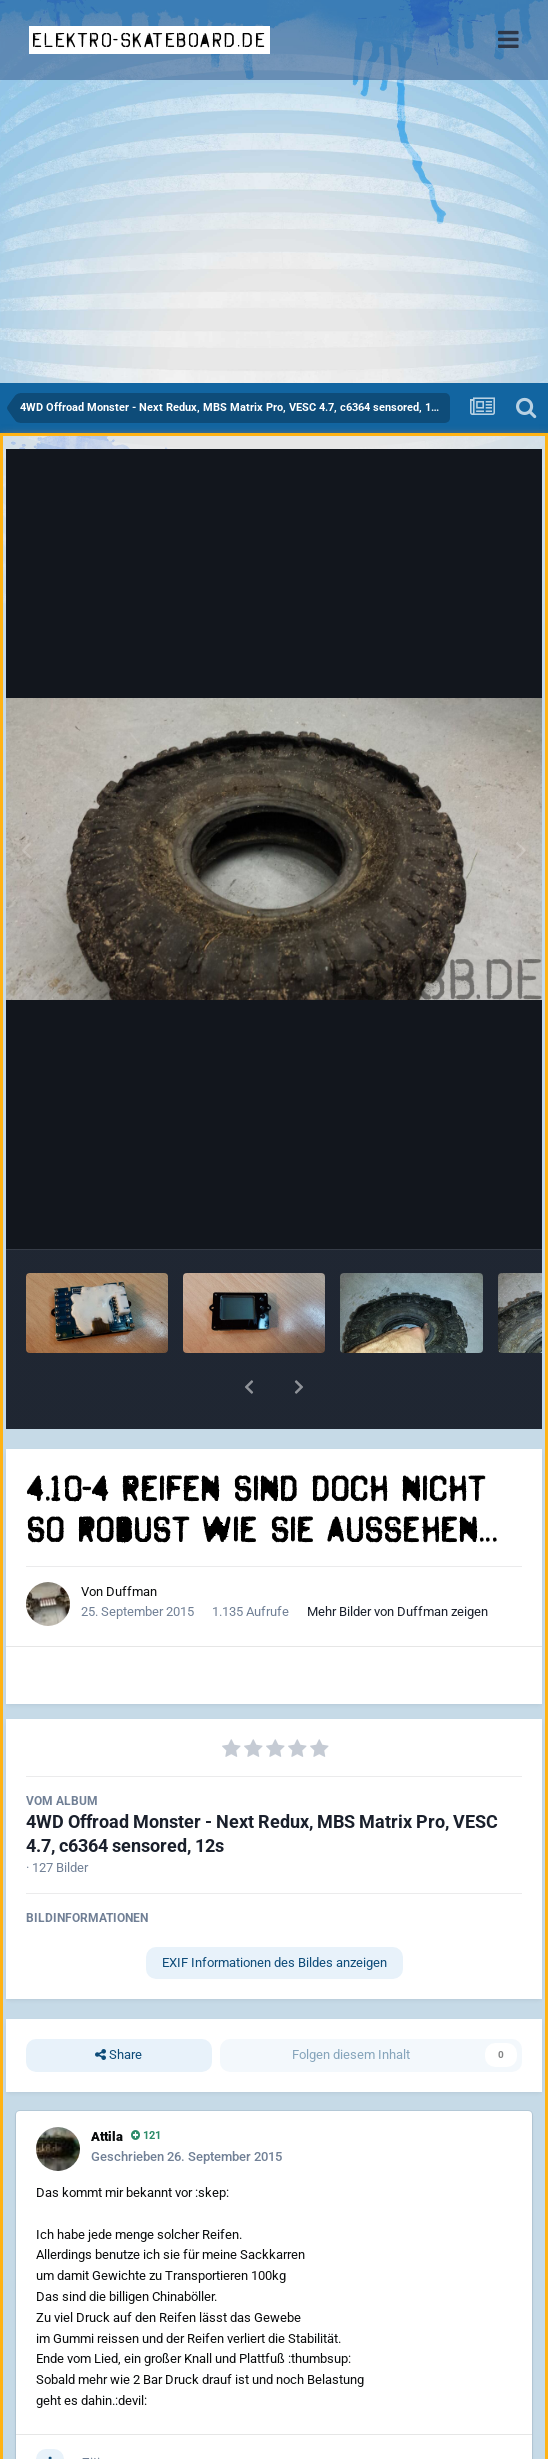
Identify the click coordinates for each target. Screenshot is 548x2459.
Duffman (131, 1591)
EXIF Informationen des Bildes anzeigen (274, 1962)
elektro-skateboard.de (149, 40)
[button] (249, 1387)
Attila (107, 2136)
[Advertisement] (274, 233)
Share (118, 2055)
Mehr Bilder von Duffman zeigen (397, 1611)
